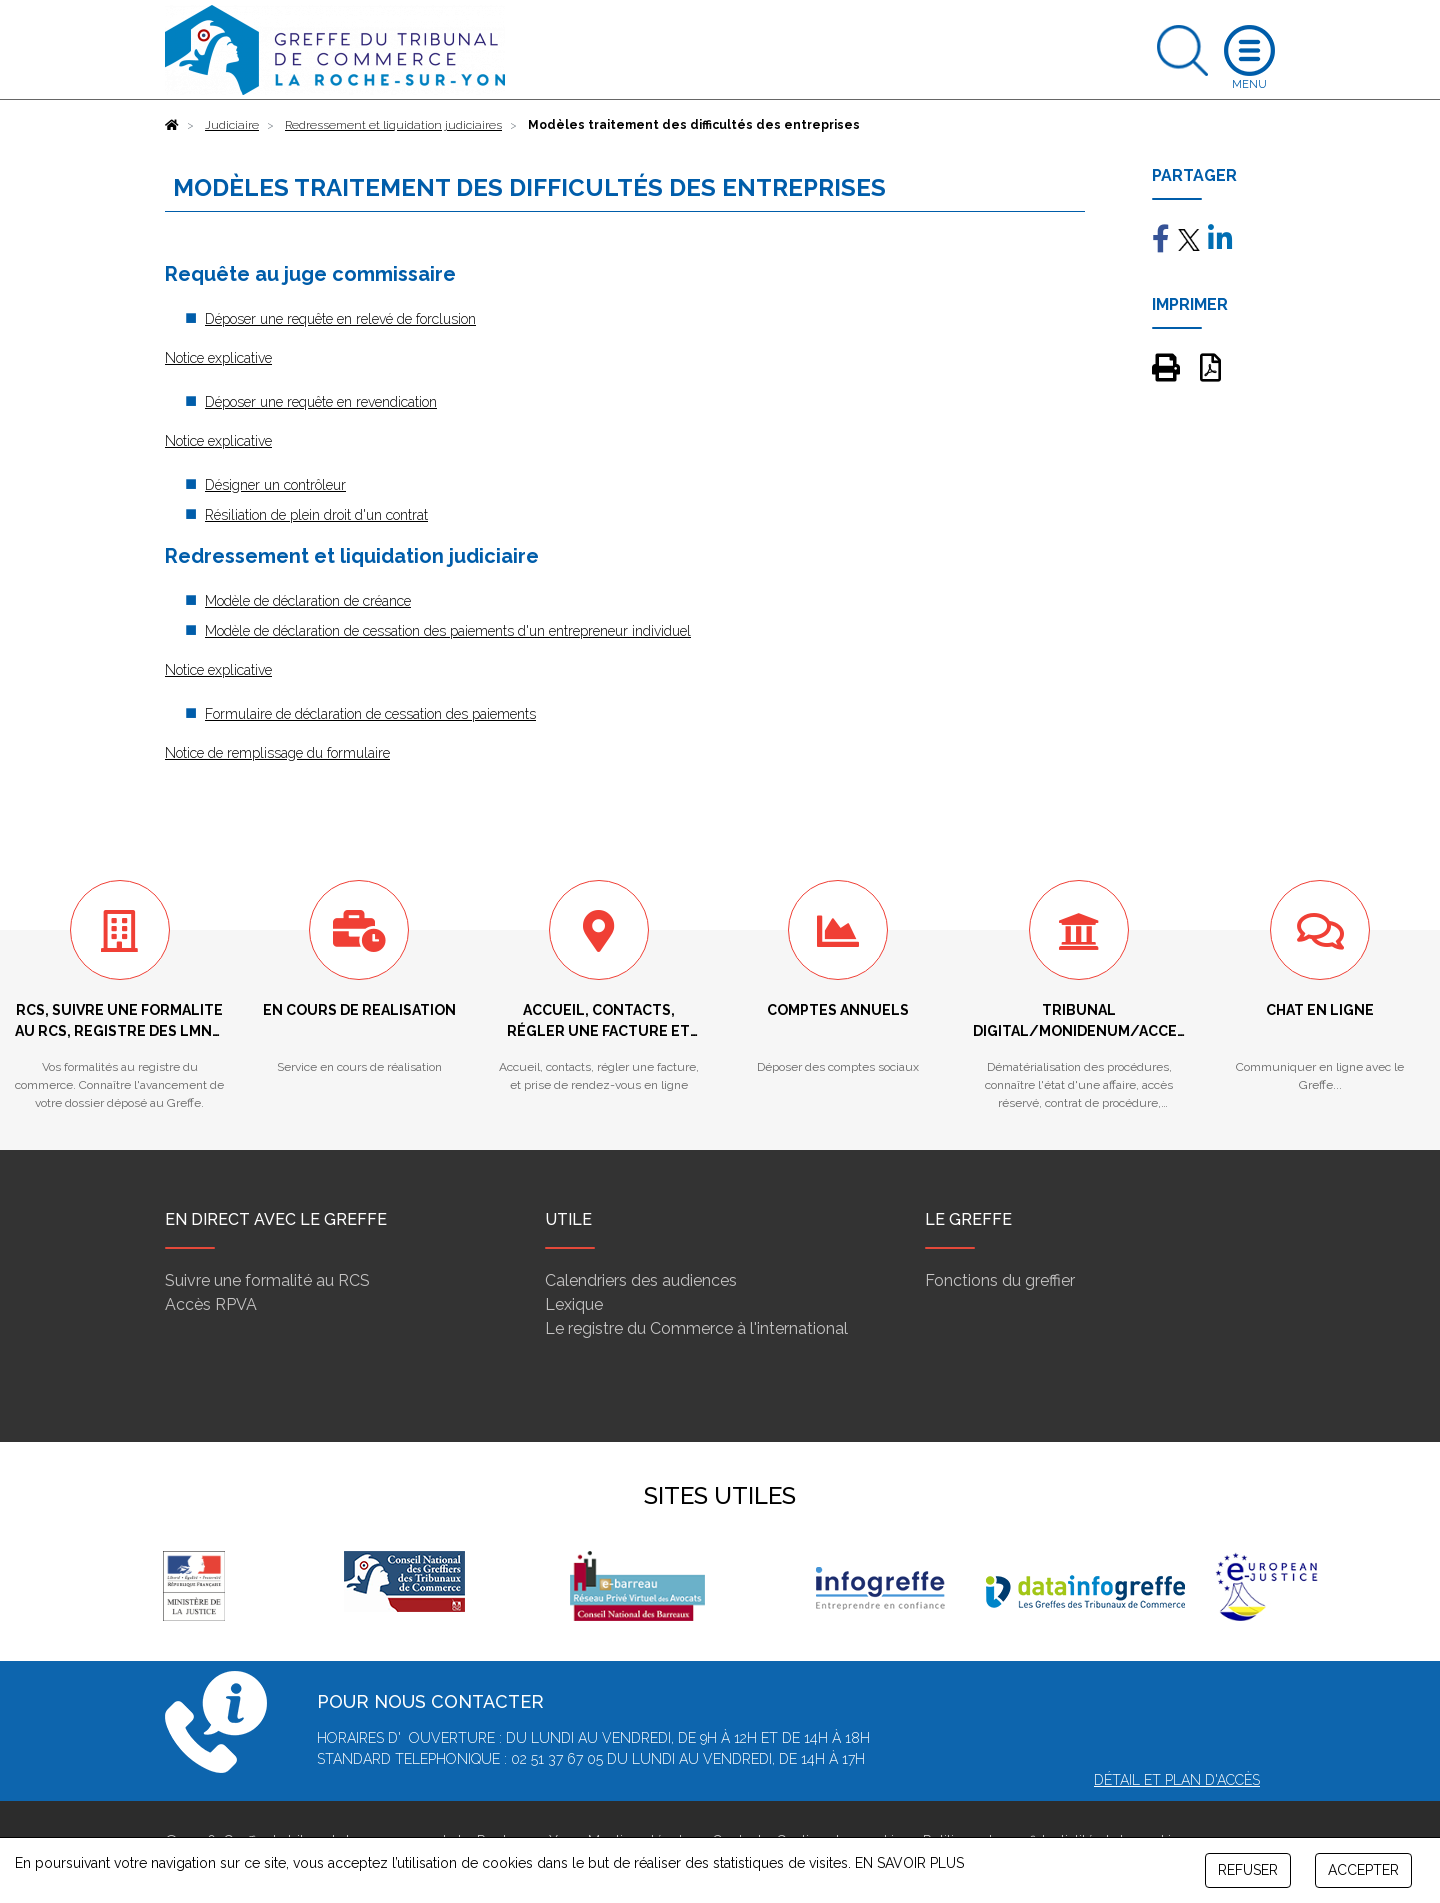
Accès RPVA (211, 1304)
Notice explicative (218, 358)
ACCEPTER (1363, 1870)
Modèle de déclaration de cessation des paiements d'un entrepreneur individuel (448, 631)
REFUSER (1248, 1870)
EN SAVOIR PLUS (909, 1863)
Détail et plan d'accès (1177, 1780)
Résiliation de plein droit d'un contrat (316, 515)
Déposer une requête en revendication (321, 402)
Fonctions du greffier (1000, 1280)
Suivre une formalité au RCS (267, 1280)
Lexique (574, 1304)
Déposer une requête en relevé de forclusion (340, 319)
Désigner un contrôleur (275, 485)
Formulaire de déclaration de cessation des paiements (370, 714)
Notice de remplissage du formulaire (277, 753)
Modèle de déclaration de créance (308, 601)
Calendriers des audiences (641, 1280)
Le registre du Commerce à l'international (696, 1328)
